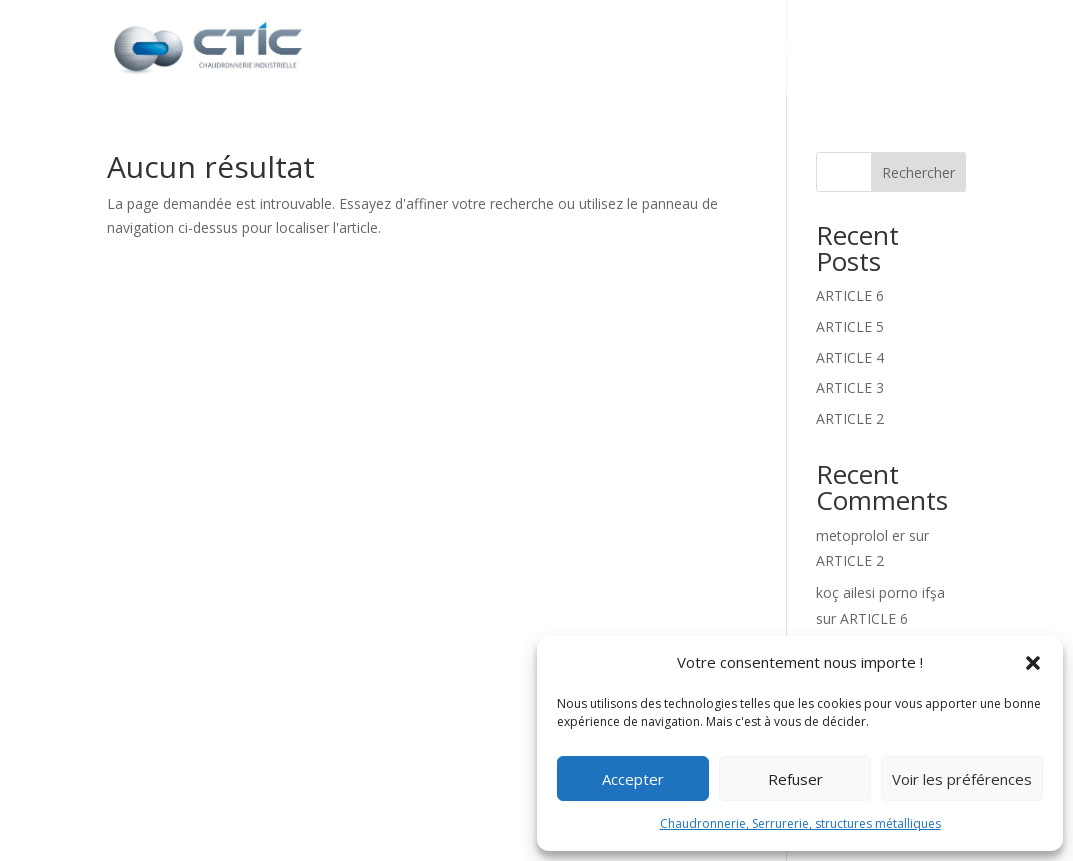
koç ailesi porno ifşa (880, 592)
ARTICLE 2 (850, 418)
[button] (1033, 663)
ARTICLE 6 (850, 295)
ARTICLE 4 (850, 357)
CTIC (510, 49)
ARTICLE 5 (850, 326)
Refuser (795, 779)
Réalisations (809, 49)
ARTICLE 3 (850, 387)
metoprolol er (860, 535)
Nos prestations (633, 49)
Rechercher (918, 172)
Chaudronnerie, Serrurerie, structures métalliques (800, 823)
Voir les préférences (962, 779)
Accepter (633, 779)
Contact (928, 49)
